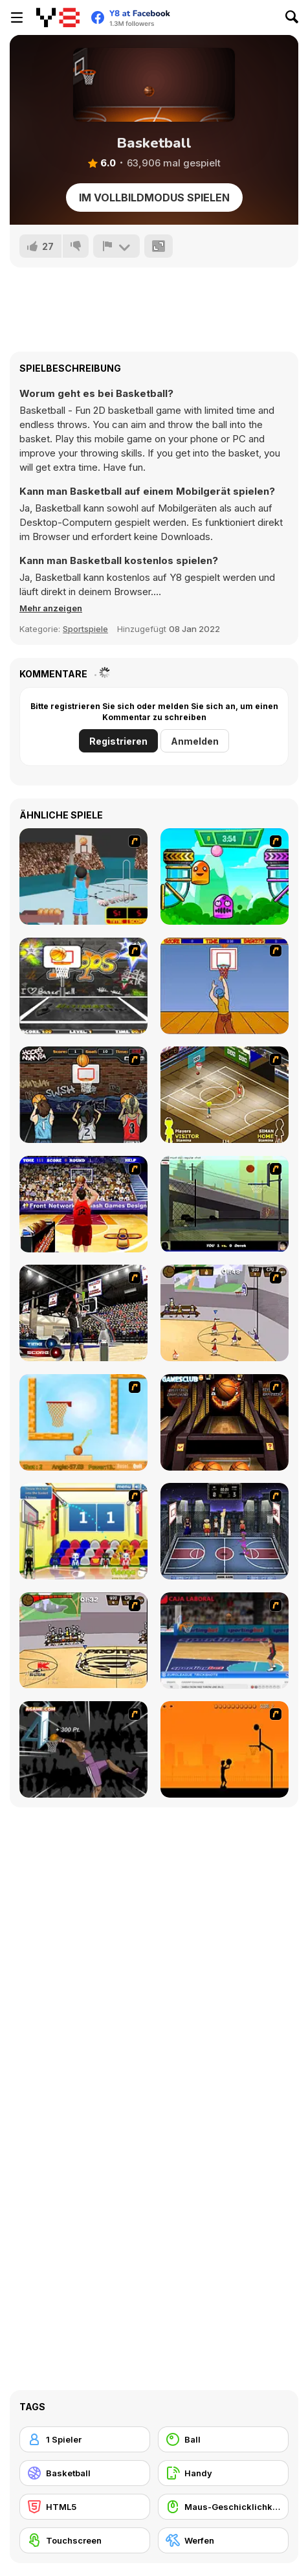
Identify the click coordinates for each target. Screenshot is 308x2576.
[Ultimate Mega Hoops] (83, 986)
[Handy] (223, 2473)
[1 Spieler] (84, 2439)
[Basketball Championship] (224, 1422)
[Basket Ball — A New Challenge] (83, 1422)
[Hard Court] (224, 1094)
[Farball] (224, 1749)
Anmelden (195, 741)
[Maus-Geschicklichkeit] (223, 2507)
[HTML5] (84, 2507)
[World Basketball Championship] (83, 1531)
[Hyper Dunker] (83, 1749)
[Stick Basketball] (224, 1313)
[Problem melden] (116, 246)
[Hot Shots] (224, 986)
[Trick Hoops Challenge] (224, 1204)
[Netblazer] (83, 876)
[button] (50, 608)
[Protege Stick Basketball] (83, 1640)
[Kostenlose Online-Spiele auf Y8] (58, 17)
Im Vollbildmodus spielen (154, 197)
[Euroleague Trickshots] (224, 1640)
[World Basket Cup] (224, 1531)
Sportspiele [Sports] (85, 629)
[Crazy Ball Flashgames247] (224, 876)
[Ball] (223, 2439)
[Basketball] (84, 2473)
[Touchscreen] (84, 2540)
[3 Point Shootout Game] (83, 1313)
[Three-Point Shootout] (83, 1204)
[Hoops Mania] (83, 1094)
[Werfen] (223, 2540)
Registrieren (118, 741)
